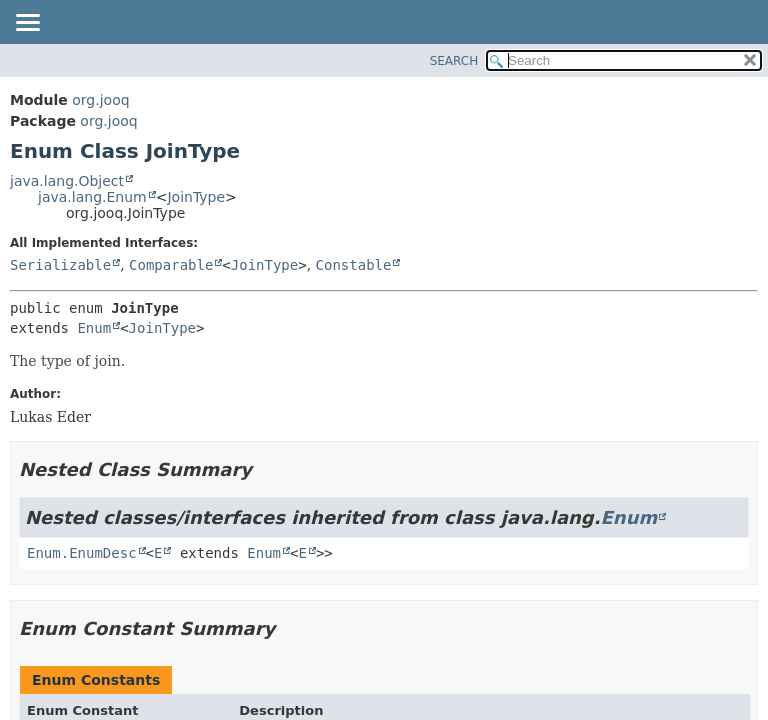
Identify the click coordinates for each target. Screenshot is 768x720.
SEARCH (454, 61)
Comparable (171, 265)
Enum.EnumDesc (82, 553)
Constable (354, 265)
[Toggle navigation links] (27, 24)
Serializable (60, 265)
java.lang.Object (67, 181)
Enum (94, 328)
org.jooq (100, 100)
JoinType (196, 197)
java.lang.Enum (92, 197)
